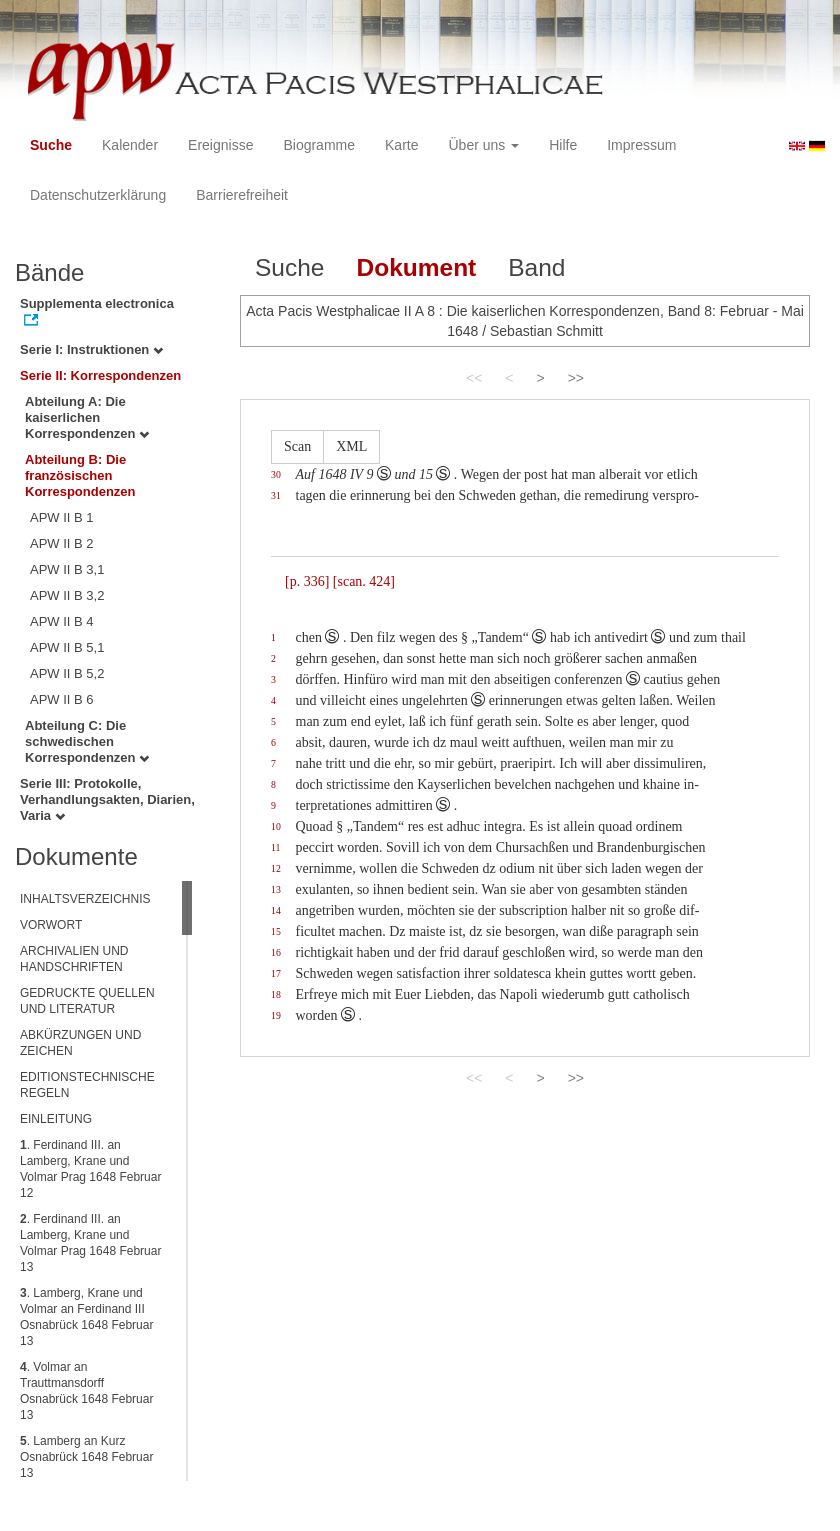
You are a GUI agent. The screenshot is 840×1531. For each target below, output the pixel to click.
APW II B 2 (62, 543)
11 (275, 847)
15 (276, 931)
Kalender (130, 145)
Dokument (416, 267)
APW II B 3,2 (67, 595)
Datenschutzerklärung (98, 195)
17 (276, 973)
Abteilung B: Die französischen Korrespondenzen (80, 475)
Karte (401, 145)
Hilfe (563, 145)
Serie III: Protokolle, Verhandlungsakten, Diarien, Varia (107, 799)
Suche (51, 145)
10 (276, 826)
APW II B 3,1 (67, 569)
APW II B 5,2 (67, 673)
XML (351, 446)
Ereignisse (220, 145)
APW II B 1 (62, 517)
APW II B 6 (62, 699)
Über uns (484, 145)
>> (576, 378)
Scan (297, 446)
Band (536, 267)
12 (276, 868)
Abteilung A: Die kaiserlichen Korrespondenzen (87, 417)
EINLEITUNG (56, 1119)
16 (276, 952)
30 (276, 474)
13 (276, 889)
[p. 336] (307, 581)
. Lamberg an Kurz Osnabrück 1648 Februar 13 (86, 1457)
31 (276, 495)
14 (276, 910)
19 (276, 1015)
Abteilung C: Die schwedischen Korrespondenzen (87, 741)
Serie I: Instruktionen (91, 349)
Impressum (641, 145)
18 (276, 994)
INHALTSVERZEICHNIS (85, 899)
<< (474, 378)
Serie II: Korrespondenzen (100, 375)
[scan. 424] (364, 581)
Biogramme (319, 145)
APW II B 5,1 (67, 647)
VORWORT (51, 925)
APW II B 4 (62, 621)
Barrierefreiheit (242, 195)
